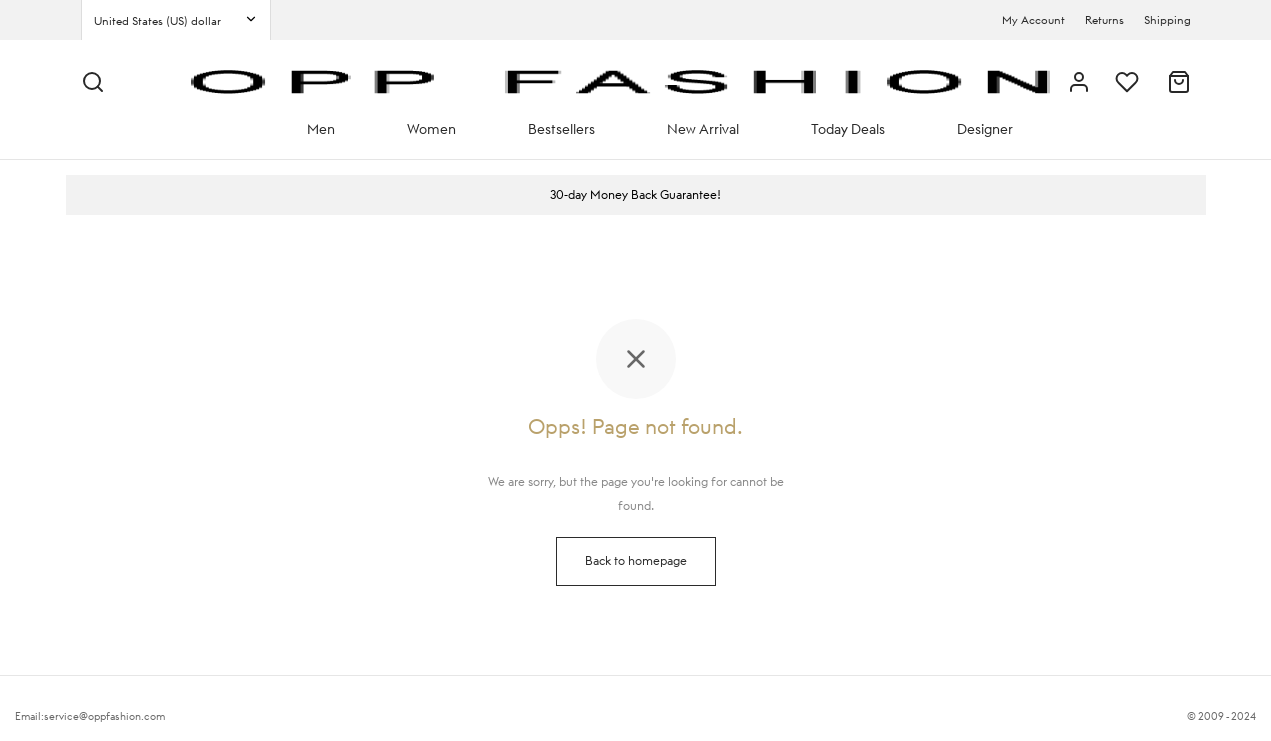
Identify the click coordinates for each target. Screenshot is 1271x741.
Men (321, 129)
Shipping (1167, 20)
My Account (1033, 20)
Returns (1104, 20)
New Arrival (703, 129)
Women (431, 129)
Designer (985, 129)
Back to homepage (636, 560)
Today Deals (848, 129)
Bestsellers (561, 129)
